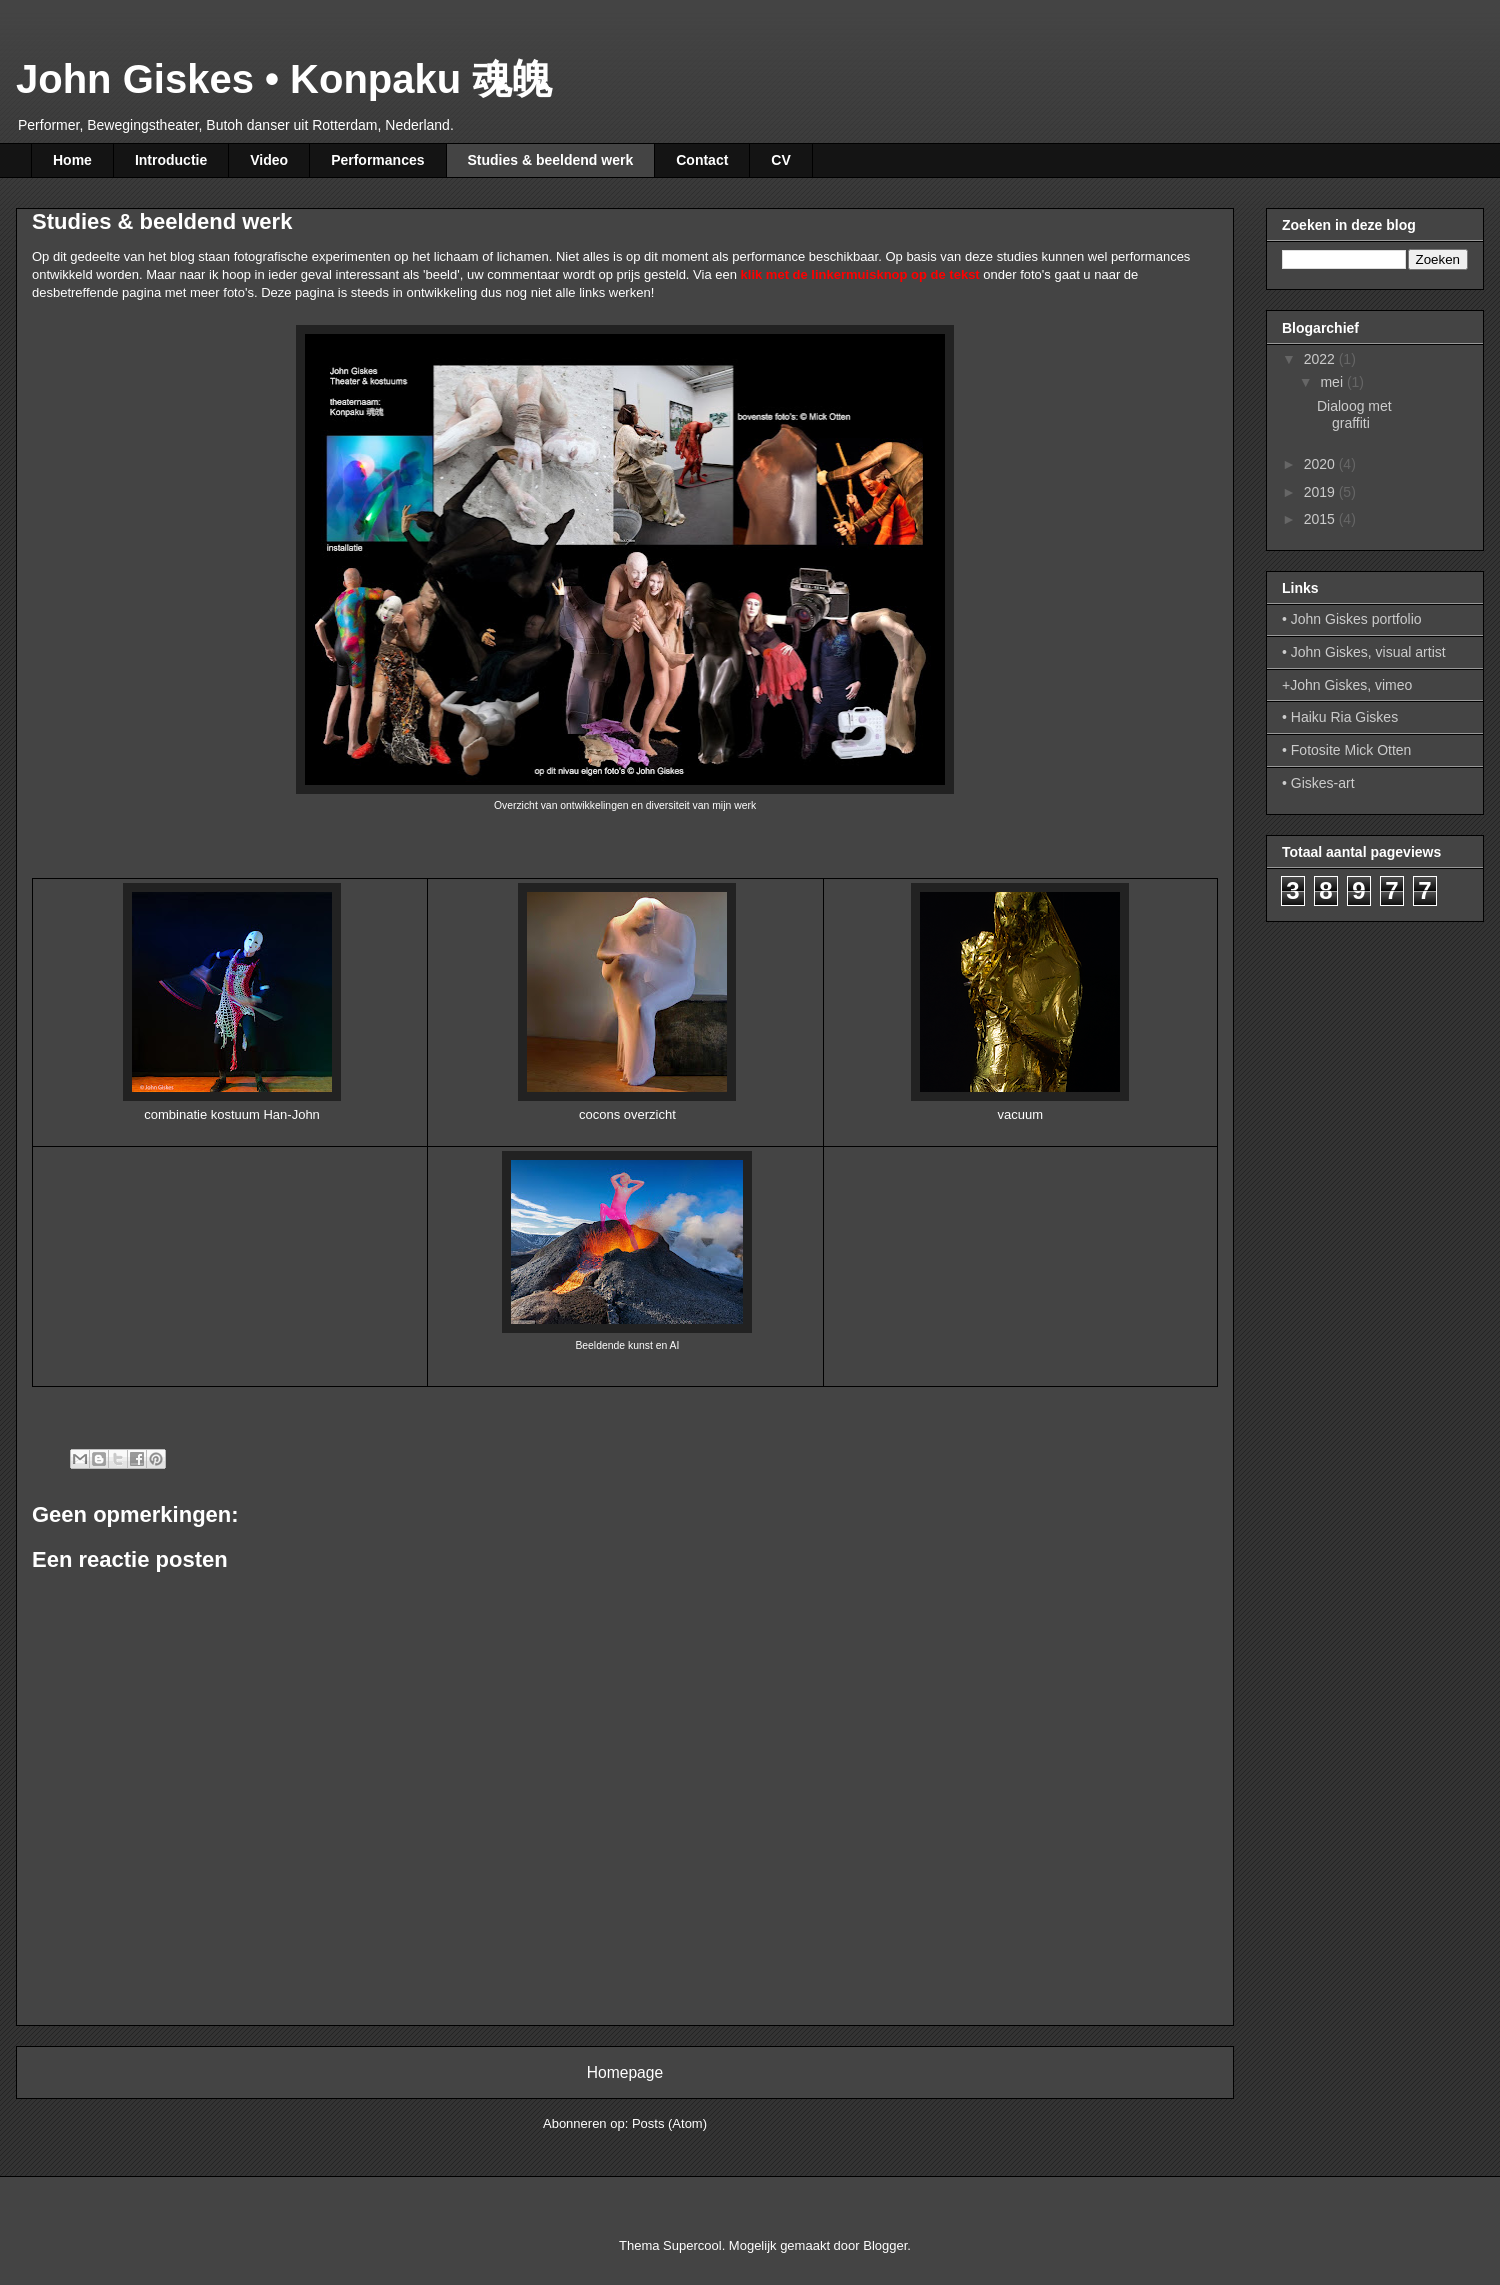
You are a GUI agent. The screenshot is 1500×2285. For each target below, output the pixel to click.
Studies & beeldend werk (551, 160)
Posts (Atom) (669, 2123)
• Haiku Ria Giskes (1340, 717)
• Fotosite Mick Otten (1346, 750)
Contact (702, 160)
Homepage (625, 2072)
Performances (377, 160)
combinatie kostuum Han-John (232, 1114)
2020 (1321, 464)
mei (1333, 382)
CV (780, 160)
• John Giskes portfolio (1352, 619)
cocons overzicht (627, 1114)
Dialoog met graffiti (1354, 414)
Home (72, 160)
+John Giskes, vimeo (1347, 685)
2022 (1321, 359)
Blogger (885, 2245)
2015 (1321, 519)
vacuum (1021, 1114)
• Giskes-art (1318, 783)
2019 (1321, 492)
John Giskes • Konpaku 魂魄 (284, 79)
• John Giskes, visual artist (1364, 652)
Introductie (171, 160)
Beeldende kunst (613, 1345)
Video (269, 160)
